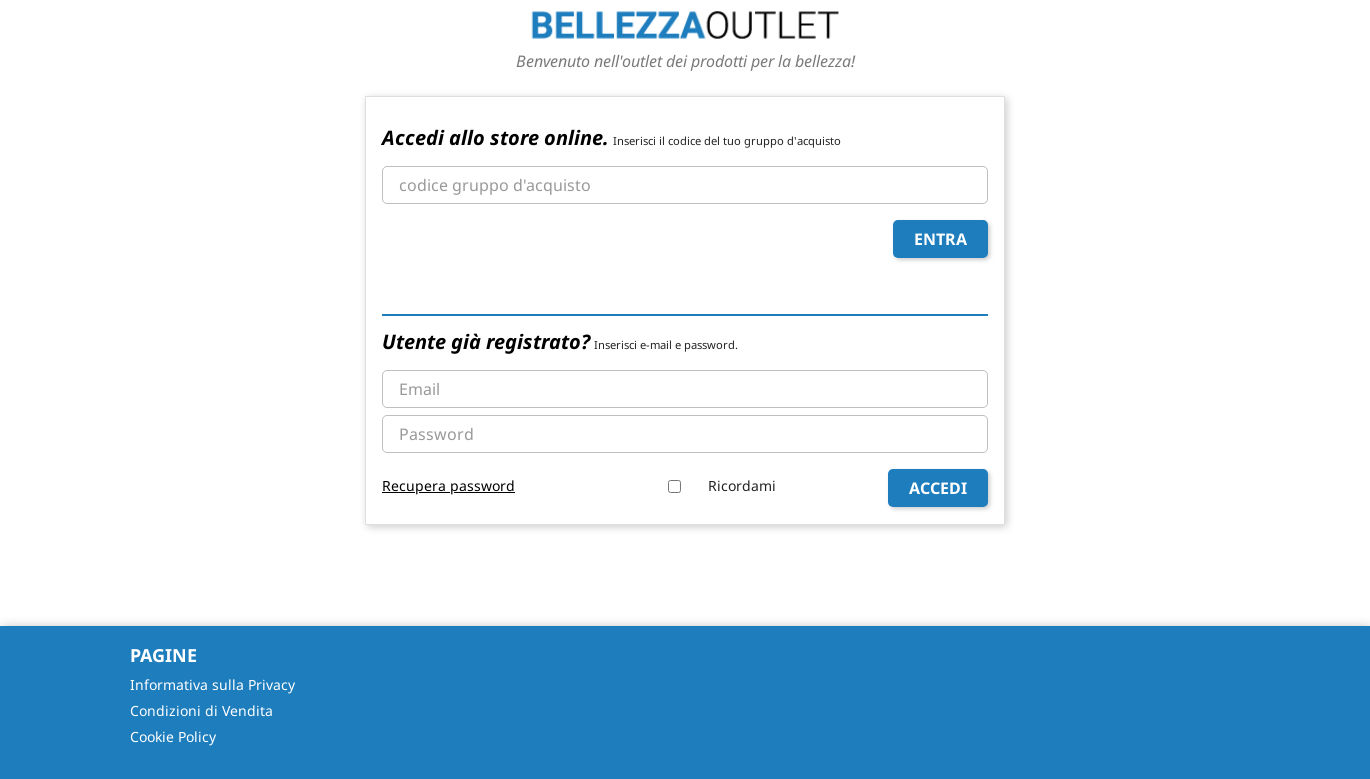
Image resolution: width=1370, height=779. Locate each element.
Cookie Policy (173, 736)
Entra (940, 239)
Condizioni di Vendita (201, 710)
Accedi (938, 488)
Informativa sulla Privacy (212, 684)
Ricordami (742, 485)
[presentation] (534, 259)
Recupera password (448, 485)
